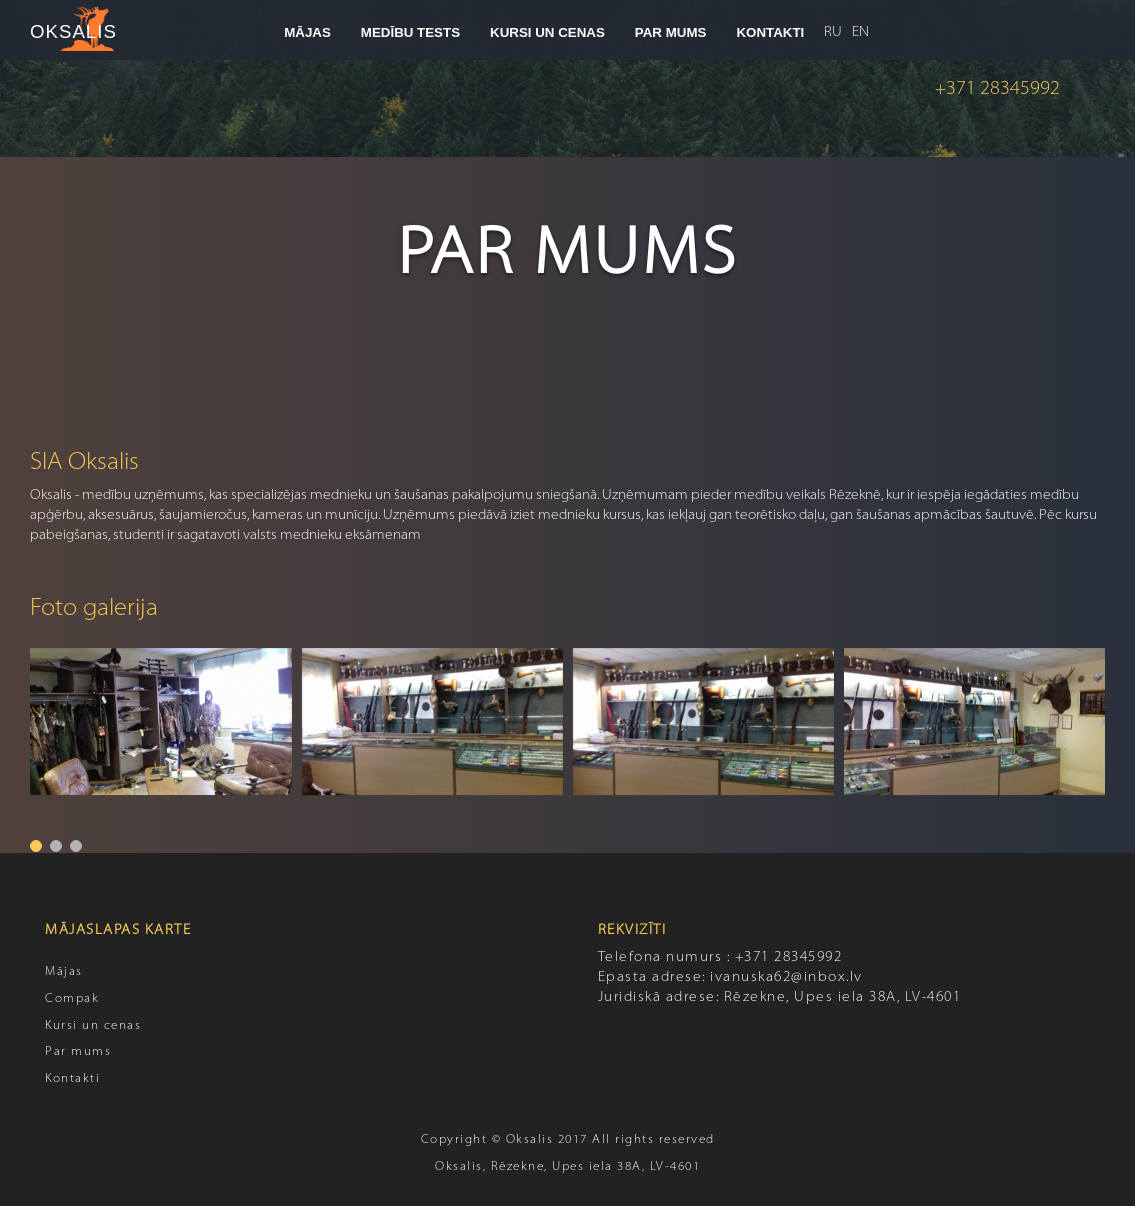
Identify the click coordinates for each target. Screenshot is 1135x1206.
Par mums (78, 1052)
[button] (36, 846)
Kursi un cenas (93, 1026)
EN (860, 32)
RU (833, 32)
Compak (72, 999)
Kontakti (72, 1079)
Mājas (64, 972)
